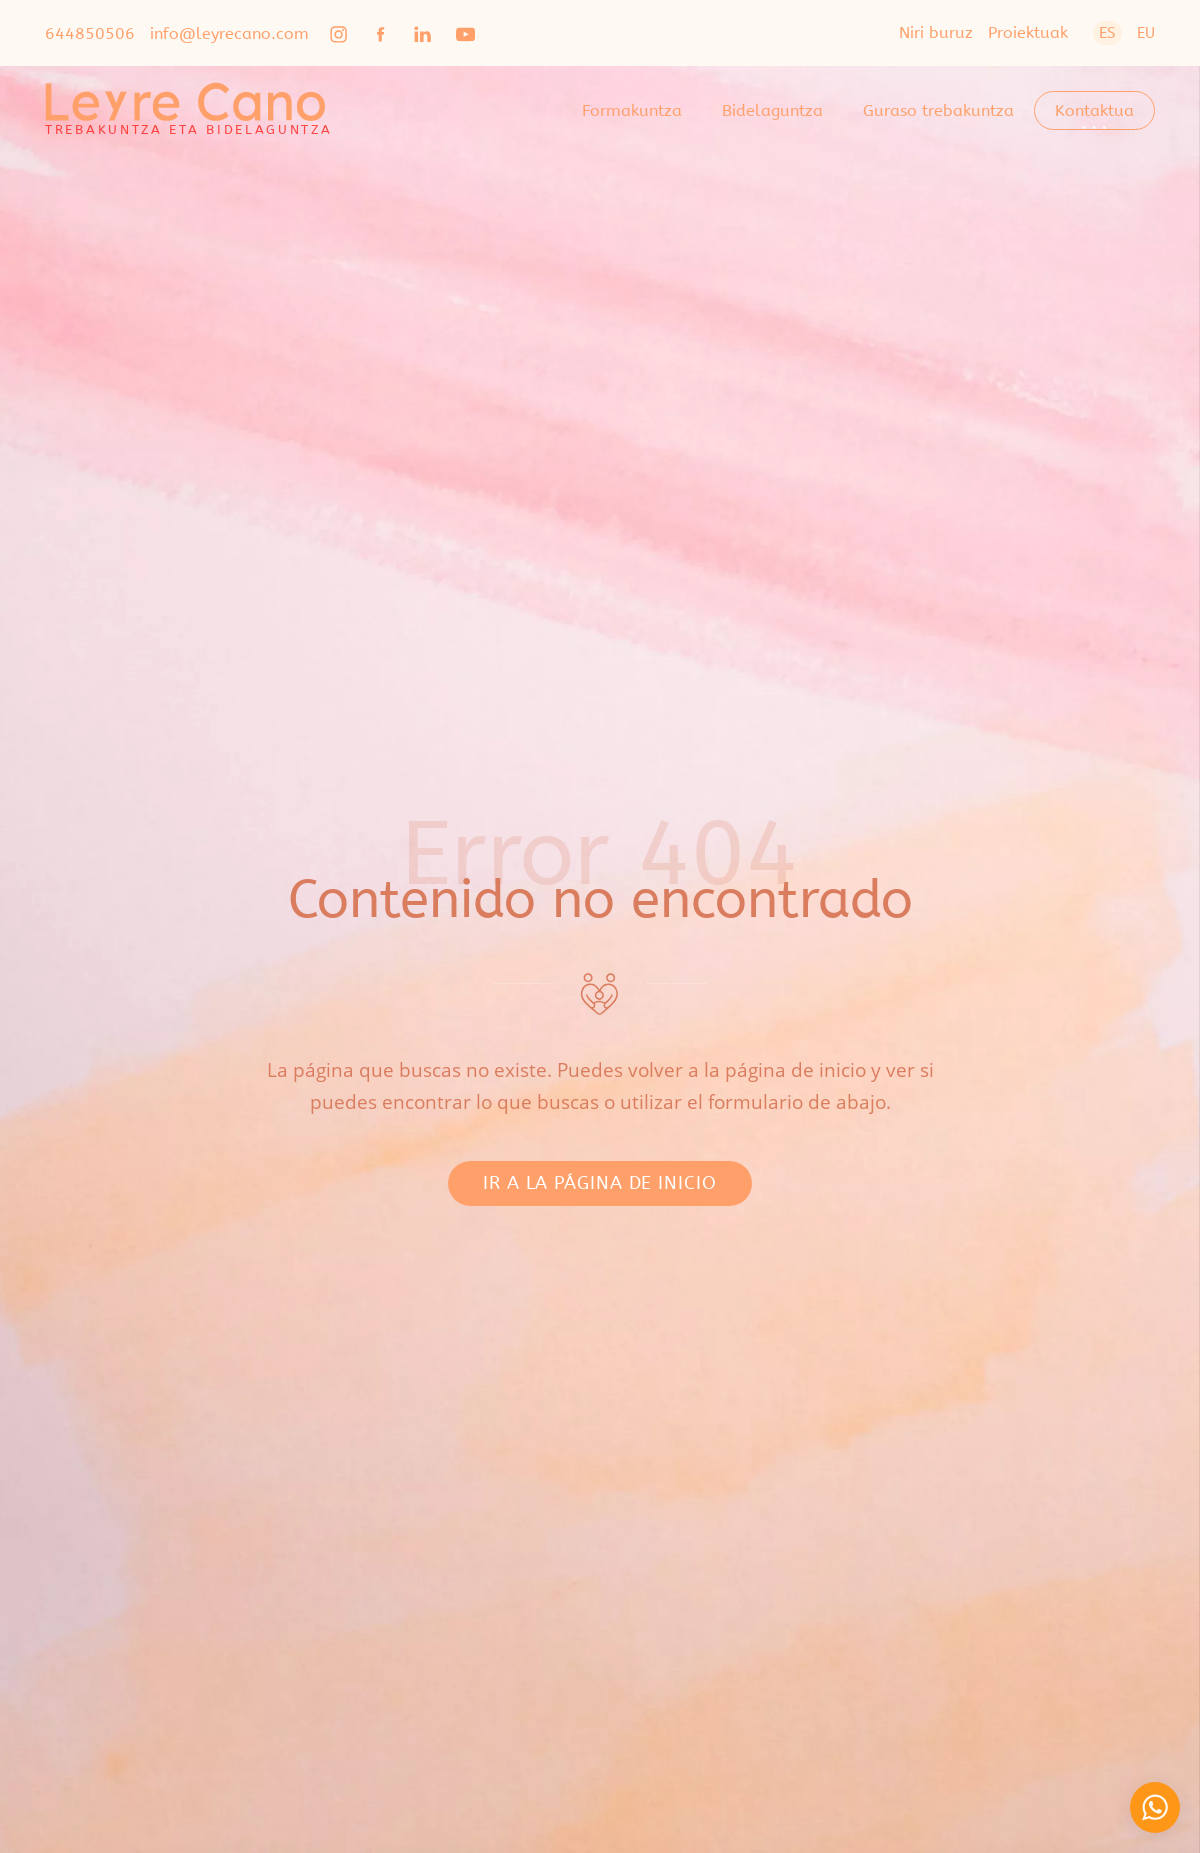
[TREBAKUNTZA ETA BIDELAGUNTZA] (189, 110)
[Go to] (340, 33)
